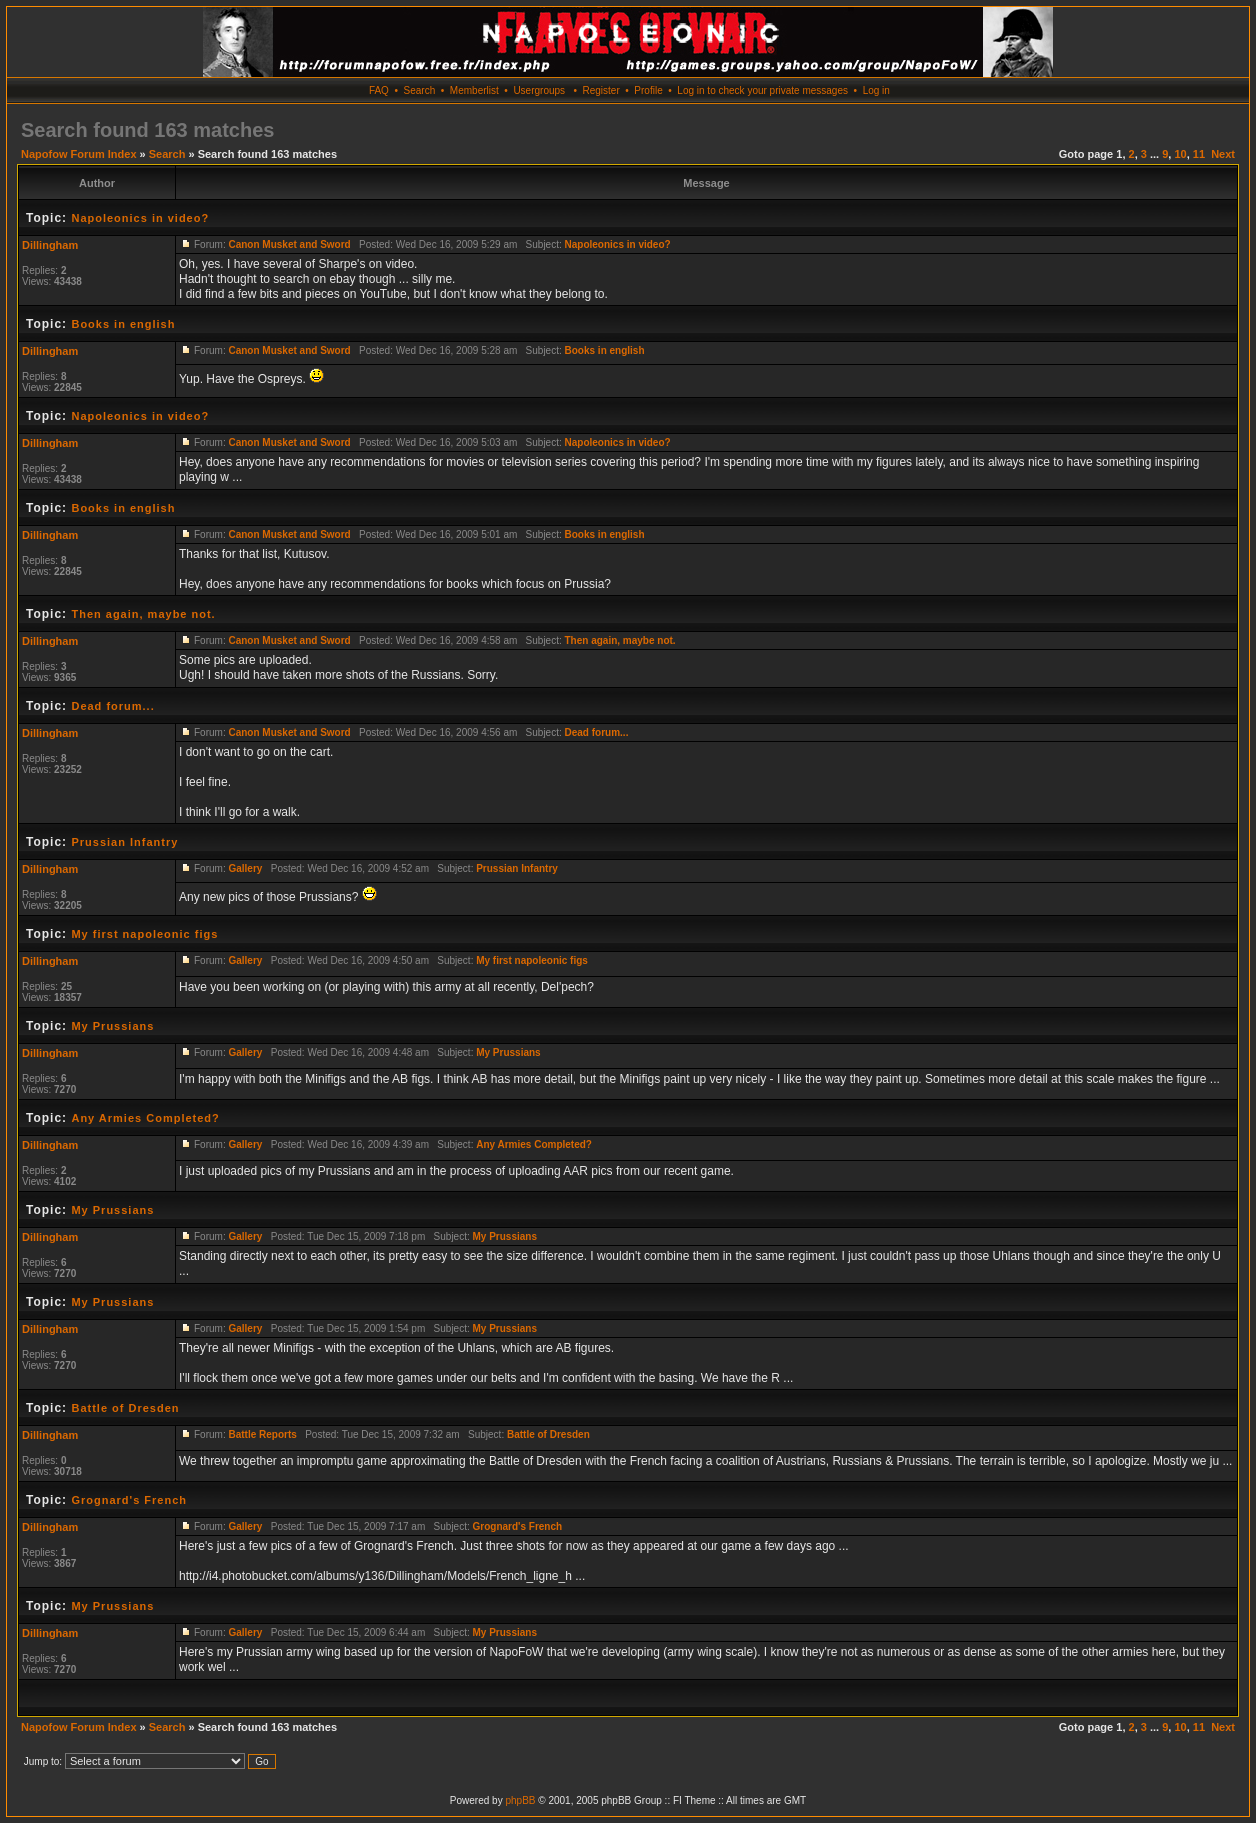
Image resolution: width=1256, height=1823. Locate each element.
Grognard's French (129, 1500)
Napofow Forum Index (79, 154)
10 (1180, 154)
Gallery (245, 868)
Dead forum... (112, 706)
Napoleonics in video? (140, 218)
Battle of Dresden (125, 1408)
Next (1223, 154)
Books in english (123, 324)
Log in (876, 90)
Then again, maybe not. (143, 614)
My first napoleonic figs (144, 934)
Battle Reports (262, 1434)
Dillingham (50, 245)
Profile (648, 90)
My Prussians (112, 1026)
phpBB (520, 1800)
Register (600, 90)
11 (1199, 154)
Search (420, 90)
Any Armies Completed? (145, 1118)
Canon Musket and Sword (289, 244)
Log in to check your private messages (762, 90)
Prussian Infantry (124, 842)
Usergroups (539, 90)
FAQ (379, 90)
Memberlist (474, 90)
